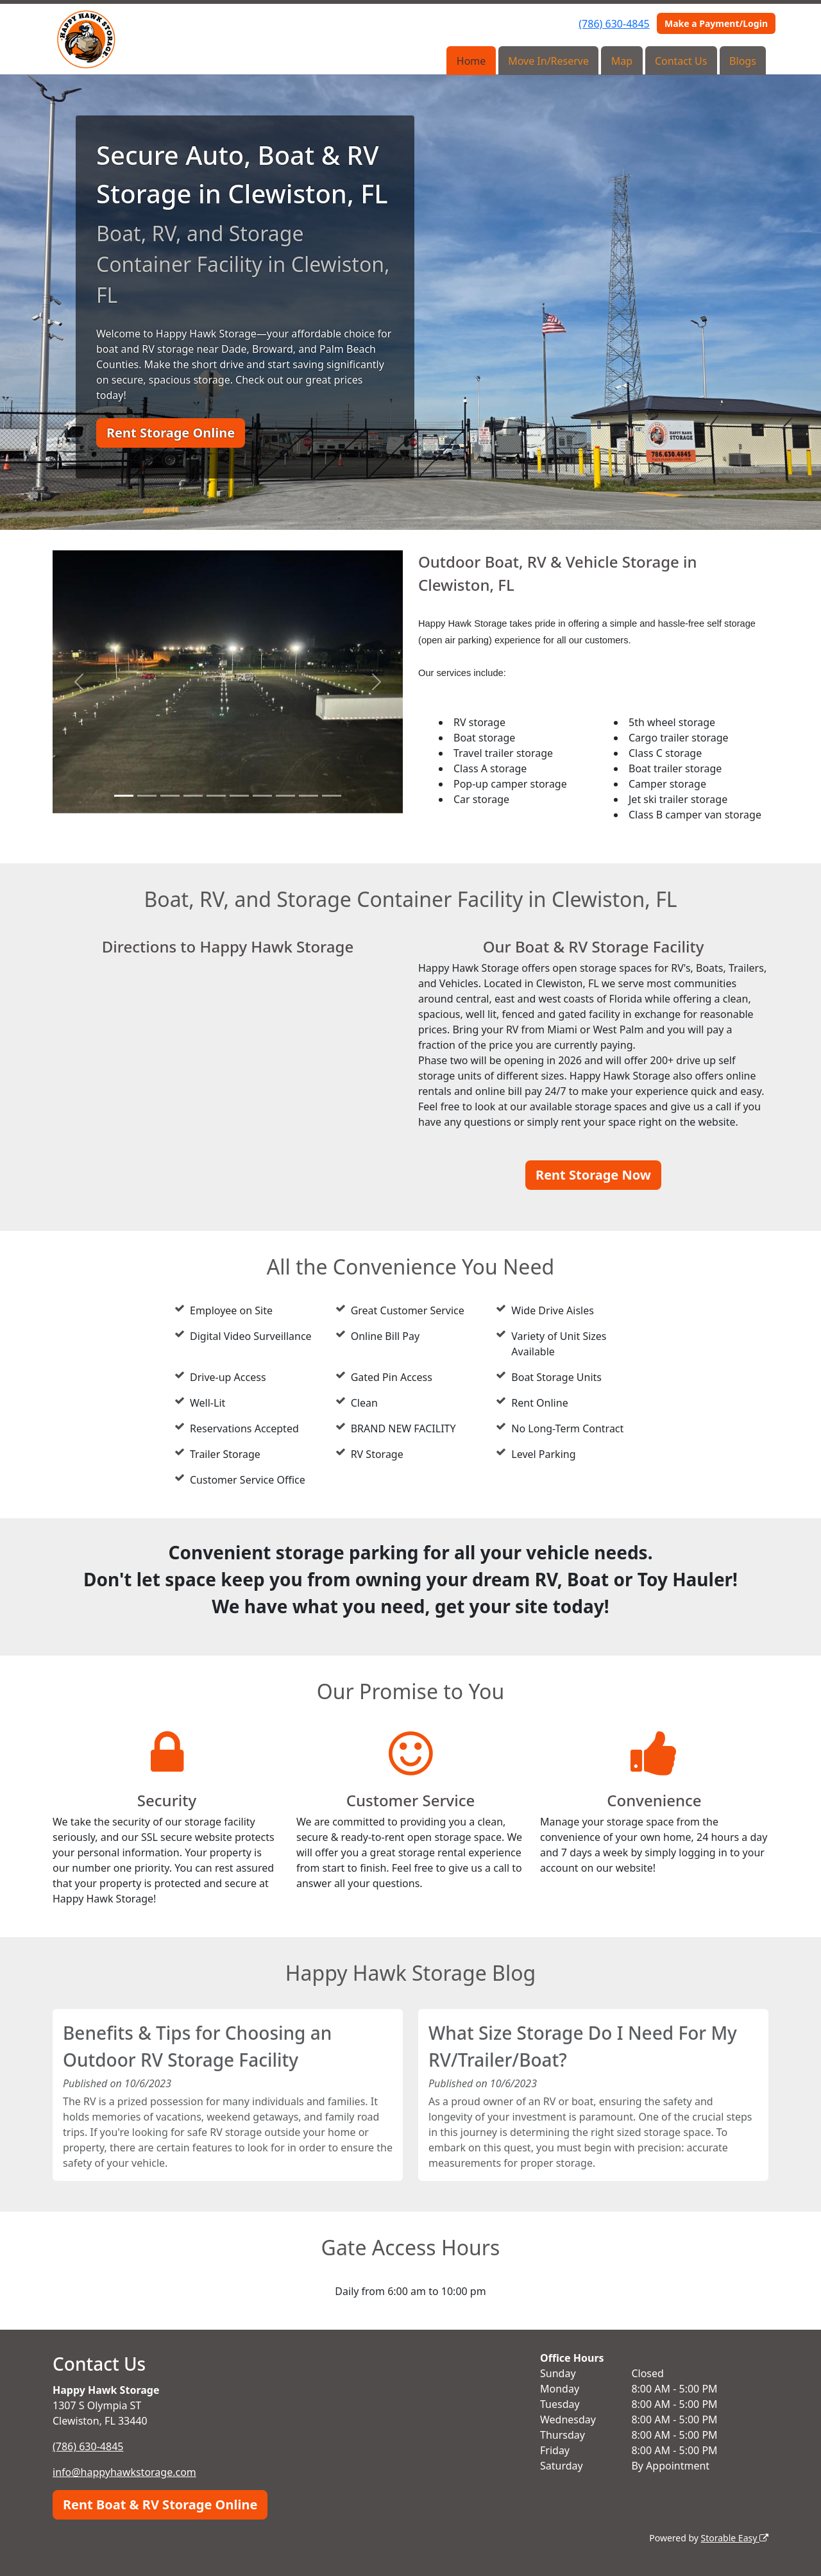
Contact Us (681, 61)
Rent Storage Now (593, 1174)
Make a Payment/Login (716, 23)
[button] (79, 681)
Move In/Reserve (548, 61)
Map (621, 61)
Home (471, 61)
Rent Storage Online (170, 432)
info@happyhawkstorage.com (124, 2472)
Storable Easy (734, 2538)
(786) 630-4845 (614, 24)
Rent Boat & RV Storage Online (160, 2504)
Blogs (742, 61)
